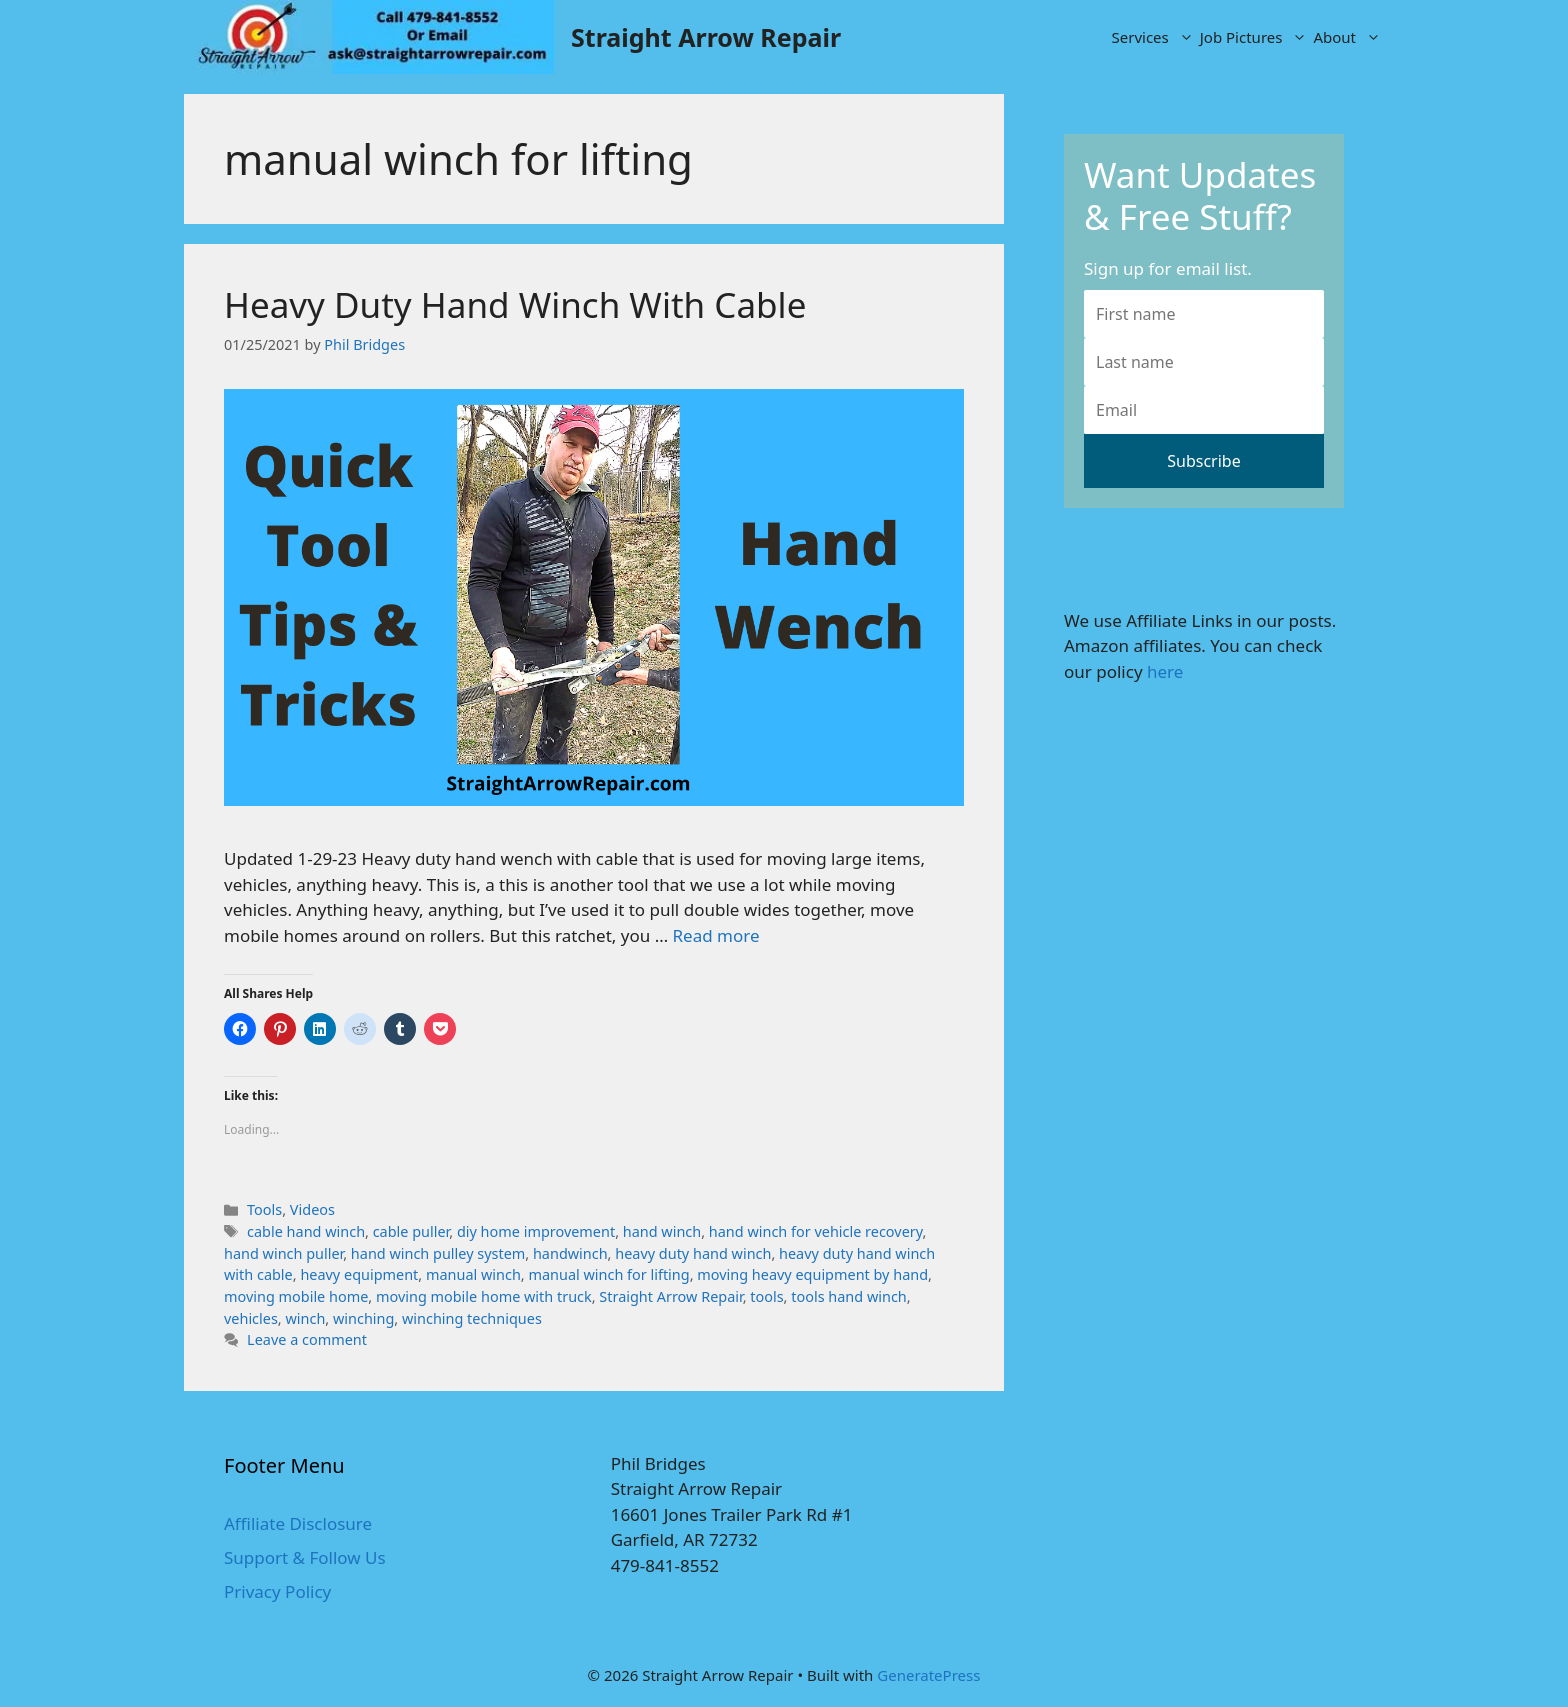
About (1348, 37)
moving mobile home (296, 1296)
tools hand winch (849, 1296)
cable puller (411, 1231)
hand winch (662, 1231)
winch (305, 1318)
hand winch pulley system (438, 1253)
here (1165, 671)
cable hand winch (306, 1231)
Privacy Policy (277, 1591)
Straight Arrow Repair (706, 37)
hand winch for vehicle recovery (816, 1231)
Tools (264, 1209)
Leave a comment (307, 1339)
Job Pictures (1255, 37)
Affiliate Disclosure (298, 1523)
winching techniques (472, 1318)
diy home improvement (536, 1231)
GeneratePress (928, 1675)
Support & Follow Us (305, 1557)
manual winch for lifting (608, 1274)
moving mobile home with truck (484, 1296)
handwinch (570, 1253)
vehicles (251, 1318)
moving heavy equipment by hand (812, 1274)
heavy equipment (359, 1274)
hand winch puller (283, 1253)
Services (1154, 37)
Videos (312, 1209)
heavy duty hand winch (693, 1253)
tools (766, 1296)
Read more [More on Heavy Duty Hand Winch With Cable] (716, 935)
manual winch (473, 1274)
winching (363, 1318)
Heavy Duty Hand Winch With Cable (515, 304)
